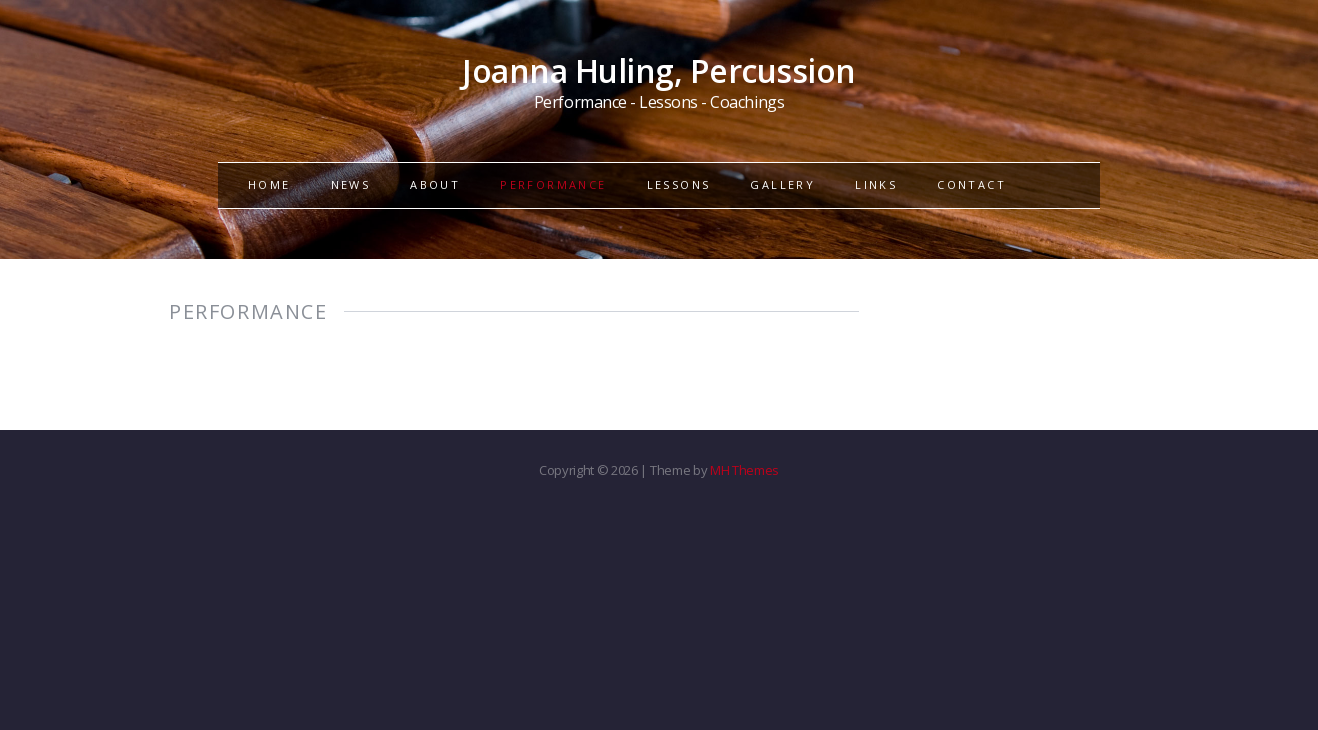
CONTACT (971, 184)
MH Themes (744, 470)
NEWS (351, 184)
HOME (269, 184)
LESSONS (679, 184)
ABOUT (435, 184)
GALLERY (782, 184)
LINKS (876, 184)
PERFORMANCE (553, 184)
